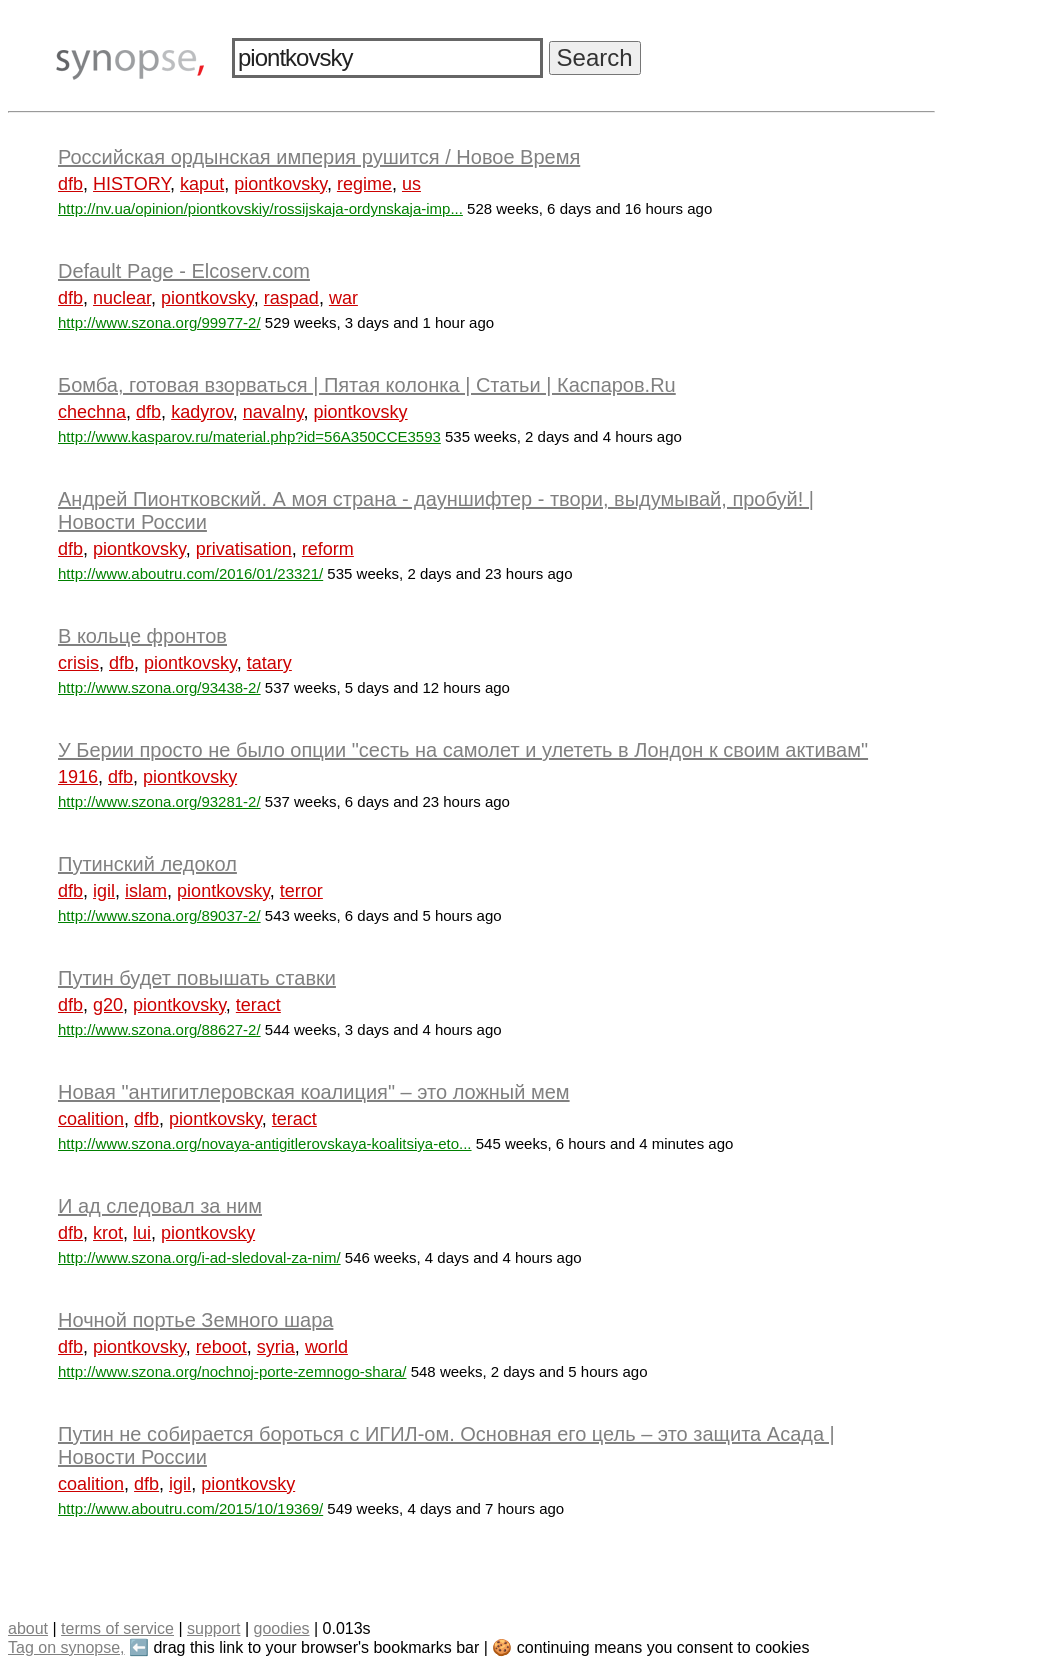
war (343, 298)
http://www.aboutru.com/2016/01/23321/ (190, 573)
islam (146, 891)
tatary (269, 663)
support (213, 1628)
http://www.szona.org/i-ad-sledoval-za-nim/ (199, 1257)
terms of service (117, 1628)
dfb (70, 184)
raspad (291, 298)
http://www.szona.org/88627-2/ (159, 1029)
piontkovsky (280, 184)
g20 (108, 1005)
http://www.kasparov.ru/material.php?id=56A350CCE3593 (249, 436)
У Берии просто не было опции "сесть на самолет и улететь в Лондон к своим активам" (463, 750)
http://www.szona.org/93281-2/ (159, 801)
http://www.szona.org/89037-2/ (159, 915)
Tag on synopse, (66, 1647)
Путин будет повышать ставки (197, 978)
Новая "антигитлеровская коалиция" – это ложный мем (314, 1092)
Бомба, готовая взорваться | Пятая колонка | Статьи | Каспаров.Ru (367, 385)
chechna (92, 412)
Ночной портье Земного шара (195, 1320)
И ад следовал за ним (160, 1206)
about (28, 1628)
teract (258, 1005)
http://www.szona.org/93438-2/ (159, 687)
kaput (202, 184)
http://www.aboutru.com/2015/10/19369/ (190, 1508)
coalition (91, 1119)
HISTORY (131, 184)
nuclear (122, 298)
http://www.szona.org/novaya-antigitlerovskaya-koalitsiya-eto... (265, 1143)
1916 (78, 777)
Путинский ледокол (147, 864)
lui (142, 1233)
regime (364, 184)
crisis (78, 663)
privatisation (244, 549)
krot (108, 1233)
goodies (281, 1628)
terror (301, 891)
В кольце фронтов (142, 636)
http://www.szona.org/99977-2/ (159, 322)
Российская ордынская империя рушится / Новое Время (319, 157)
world (326, 1347)
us (411, 184)
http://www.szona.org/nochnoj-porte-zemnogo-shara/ (232, 1371)
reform (328, 549)
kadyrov (202, 412)
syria (276, 1347)
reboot (221, 1347)
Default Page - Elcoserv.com (184, 271)
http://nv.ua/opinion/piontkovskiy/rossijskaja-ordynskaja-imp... (260, 208)
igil (104, 891)
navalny (273, 412)
